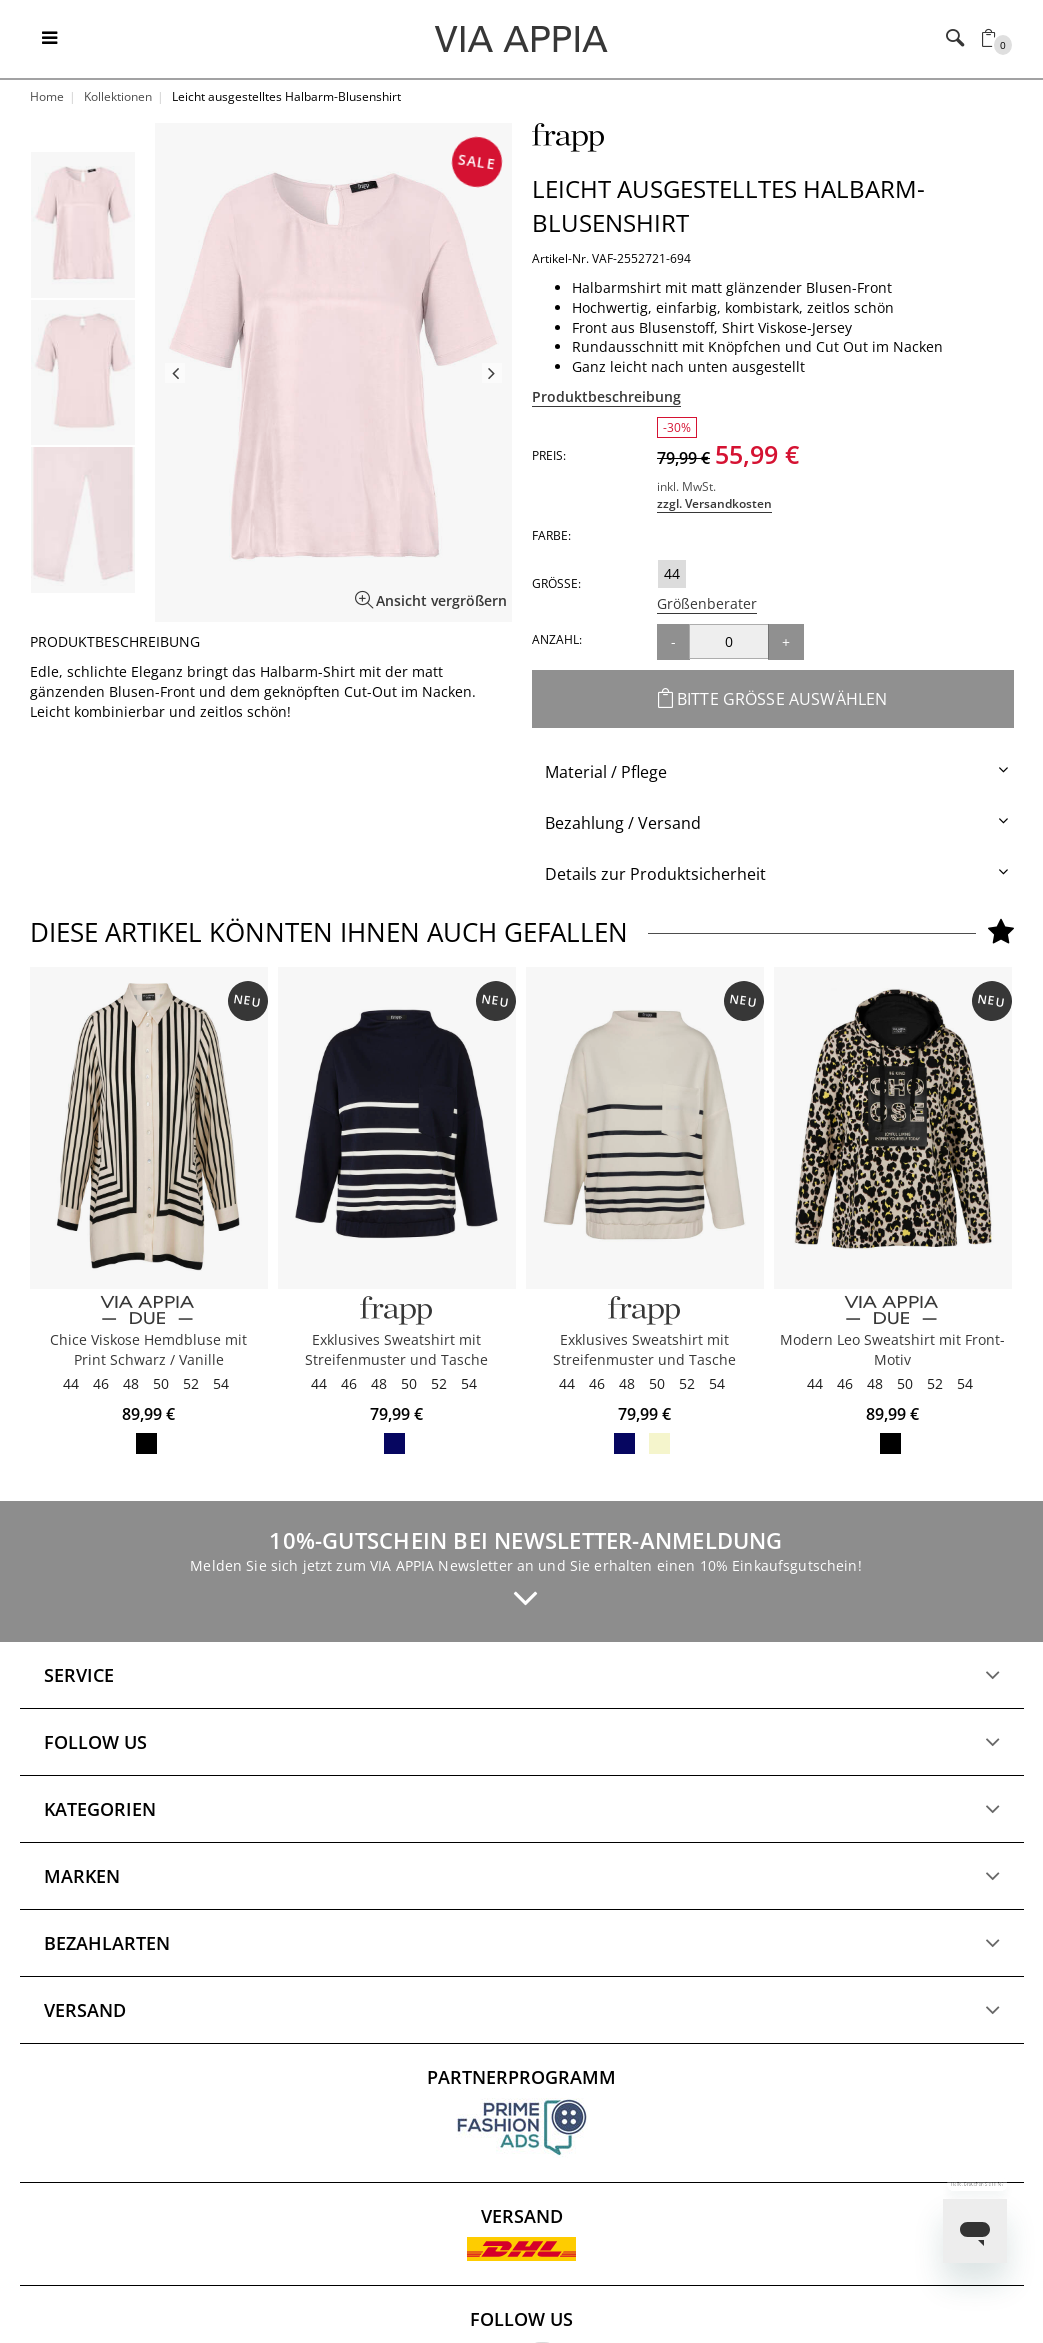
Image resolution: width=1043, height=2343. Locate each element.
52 (191, 1383)
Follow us (95, 1742)
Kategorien (100, 1809)
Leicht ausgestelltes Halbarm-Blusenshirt (728, 205)
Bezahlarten (107, 1943)
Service (79, 1675)
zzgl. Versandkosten (714, 503)
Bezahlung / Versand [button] (623, 823)
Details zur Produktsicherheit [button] (655, 874)
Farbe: (551, 535)
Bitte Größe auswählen (773, 699)
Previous (175, 373)
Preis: (549, 455)
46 (101, 1383)
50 (161, 1383)
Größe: (556, 583)
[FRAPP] (397, 1310)
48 (131, 1383)
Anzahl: (557, 639)
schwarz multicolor (890, 1443)
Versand (85, 2010)
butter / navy (659, 1443)
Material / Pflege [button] (606, 772)
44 (672, 573)
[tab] (773, 772)
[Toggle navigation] (49, 39)
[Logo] (521, 38)
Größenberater (707, 603)
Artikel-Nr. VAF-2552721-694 (611, 258)
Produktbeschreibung (606, 396)
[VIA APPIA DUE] (149, 1310)
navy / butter (394, 1443)
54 (221, 1383)
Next (492, 373)
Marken (82, 1876)
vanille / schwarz (146, 1443)
